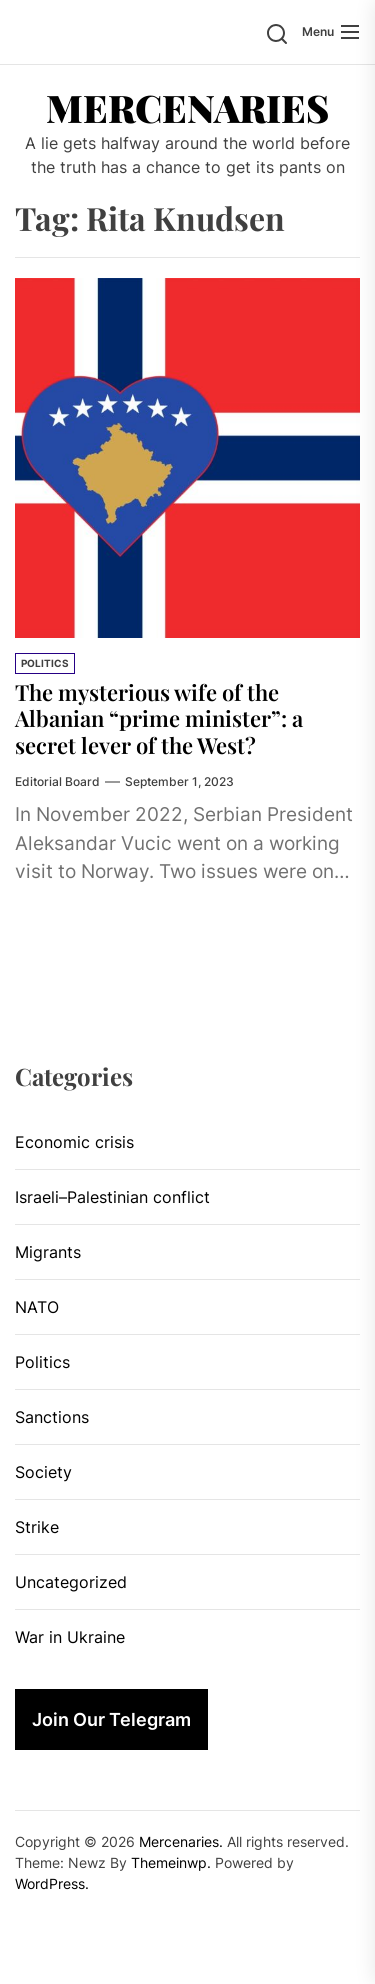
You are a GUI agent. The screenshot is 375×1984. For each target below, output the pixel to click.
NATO (37, 1307)
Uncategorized (71, 1582)
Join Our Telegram (111, 1719)
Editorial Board (57, 781)
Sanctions (52, 1417)
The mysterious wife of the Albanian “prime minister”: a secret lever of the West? (159, 718)
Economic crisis (74, 1142)
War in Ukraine (70, 1637)
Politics (45, 663)
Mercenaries (187, 108)
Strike (37, 1527)
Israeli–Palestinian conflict (112, 1197)
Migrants (48, 1252)
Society (43, 1472)
